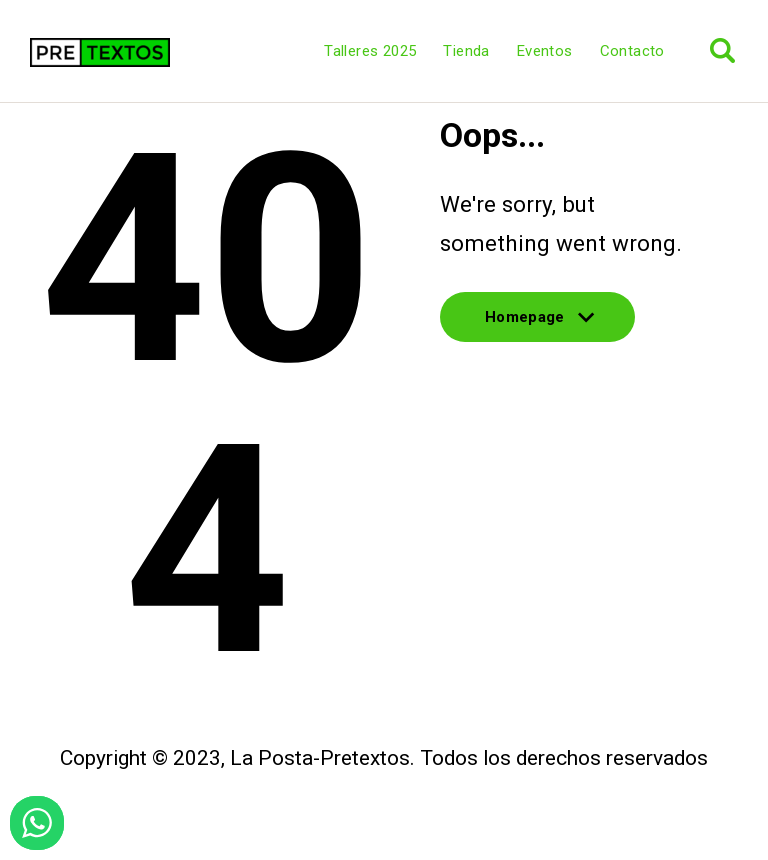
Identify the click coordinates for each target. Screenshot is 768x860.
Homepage (537, 325)
